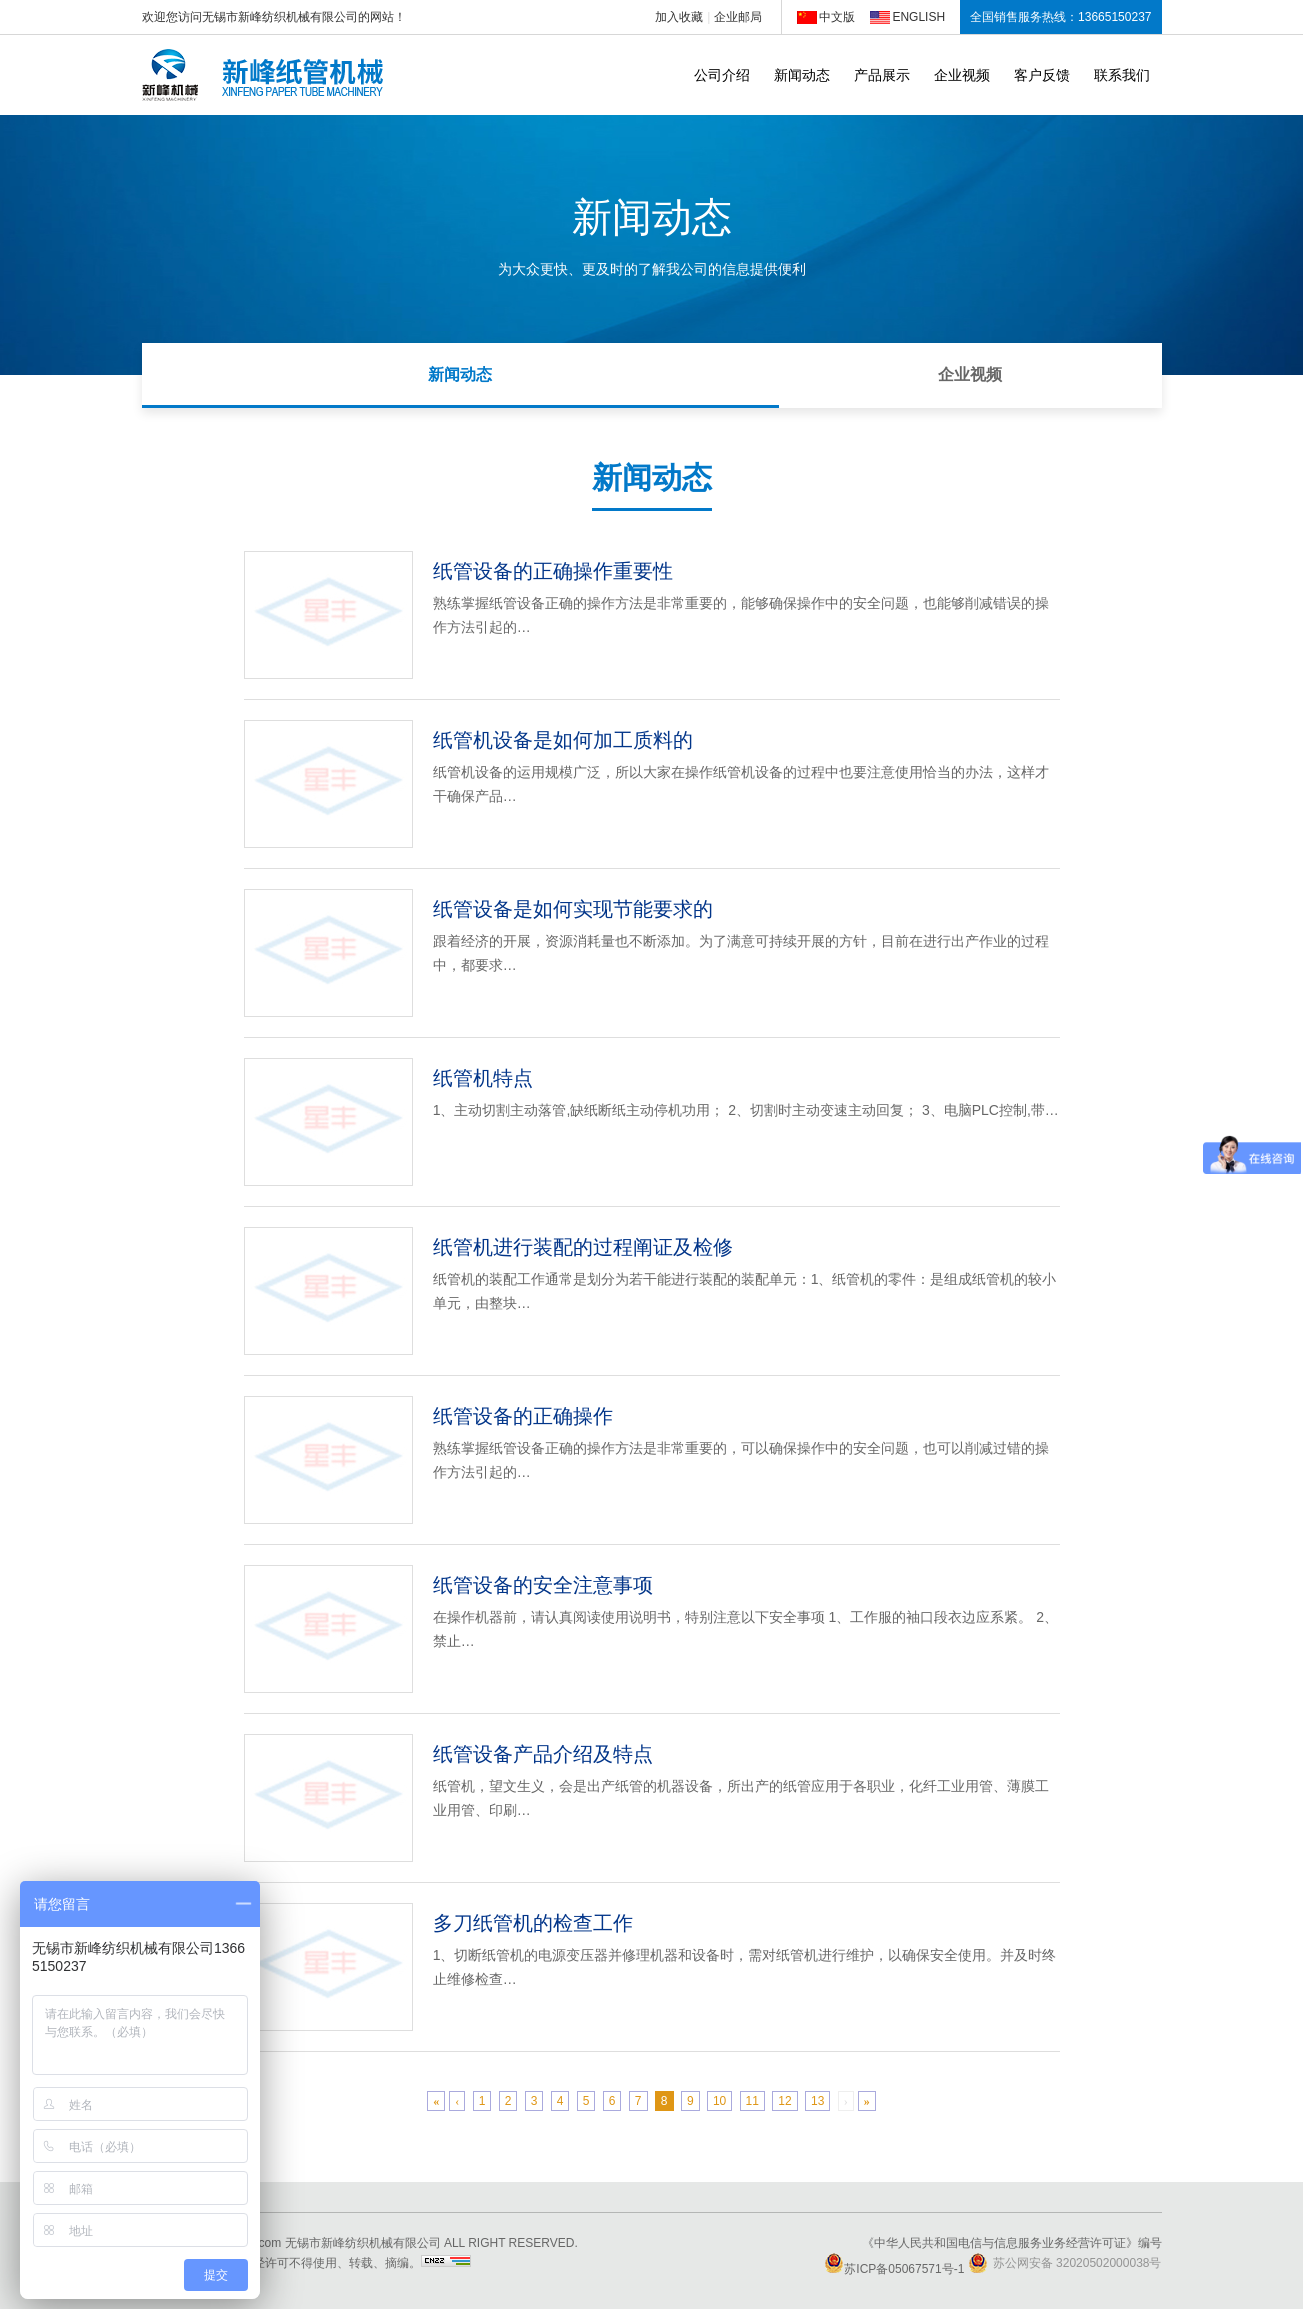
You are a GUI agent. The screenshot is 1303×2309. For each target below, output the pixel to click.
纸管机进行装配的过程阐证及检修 (583, 1247)
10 (719, 2101)
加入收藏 (679, 17)
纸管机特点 (483, 1078)
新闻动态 (802, 75)
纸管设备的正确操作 (523, 1416)
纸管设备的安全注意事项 (543, 1585)
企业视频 (962, 75)
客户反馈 (1042, 75)
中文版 (837, 17)
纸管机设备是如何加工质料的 (563, 740)
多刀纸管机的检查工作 (533, 1923)
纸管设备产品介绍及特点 (543, 1754)
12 (784, 2101)
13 (817, 2101)
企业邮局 (738, 17)
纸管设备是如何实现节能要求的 (573, 909)
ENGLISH (918, 17)
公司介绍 (722, 75)
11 (752, 2101)
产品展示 (882, 75)
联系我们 (1122, 75)
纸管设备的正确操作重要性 (553, 571)
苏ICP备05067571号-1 (894, 2269)
